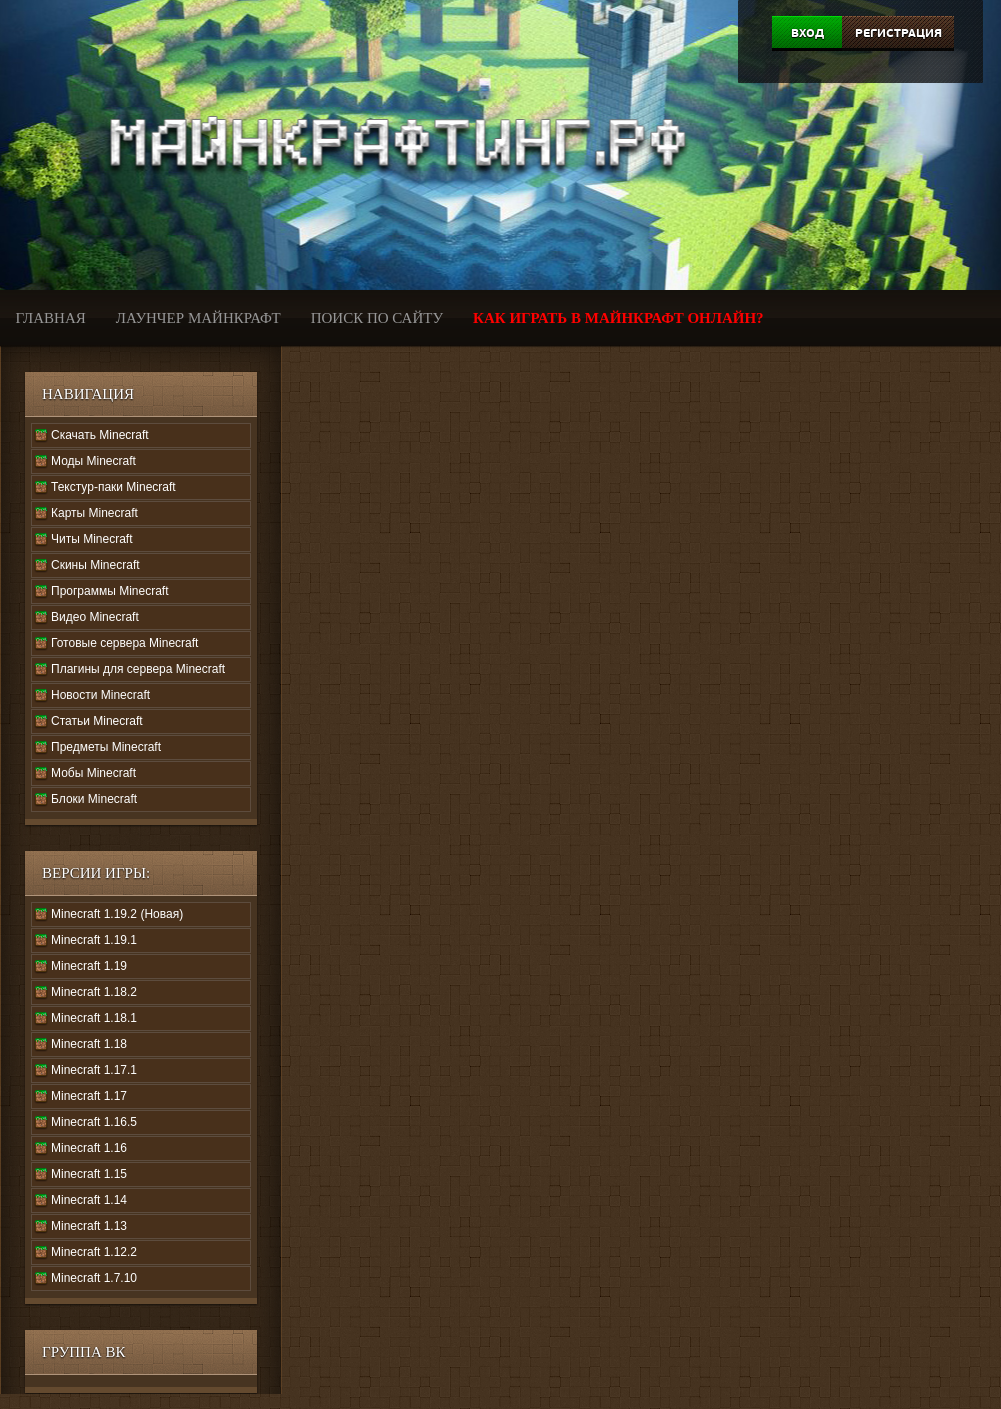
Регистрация (898, 33)
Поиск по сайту (377, 318)
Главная (51, 318)
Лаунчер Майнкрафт (198, 318)
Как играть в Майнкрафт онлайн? (618, 318)
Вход (807, 33)
